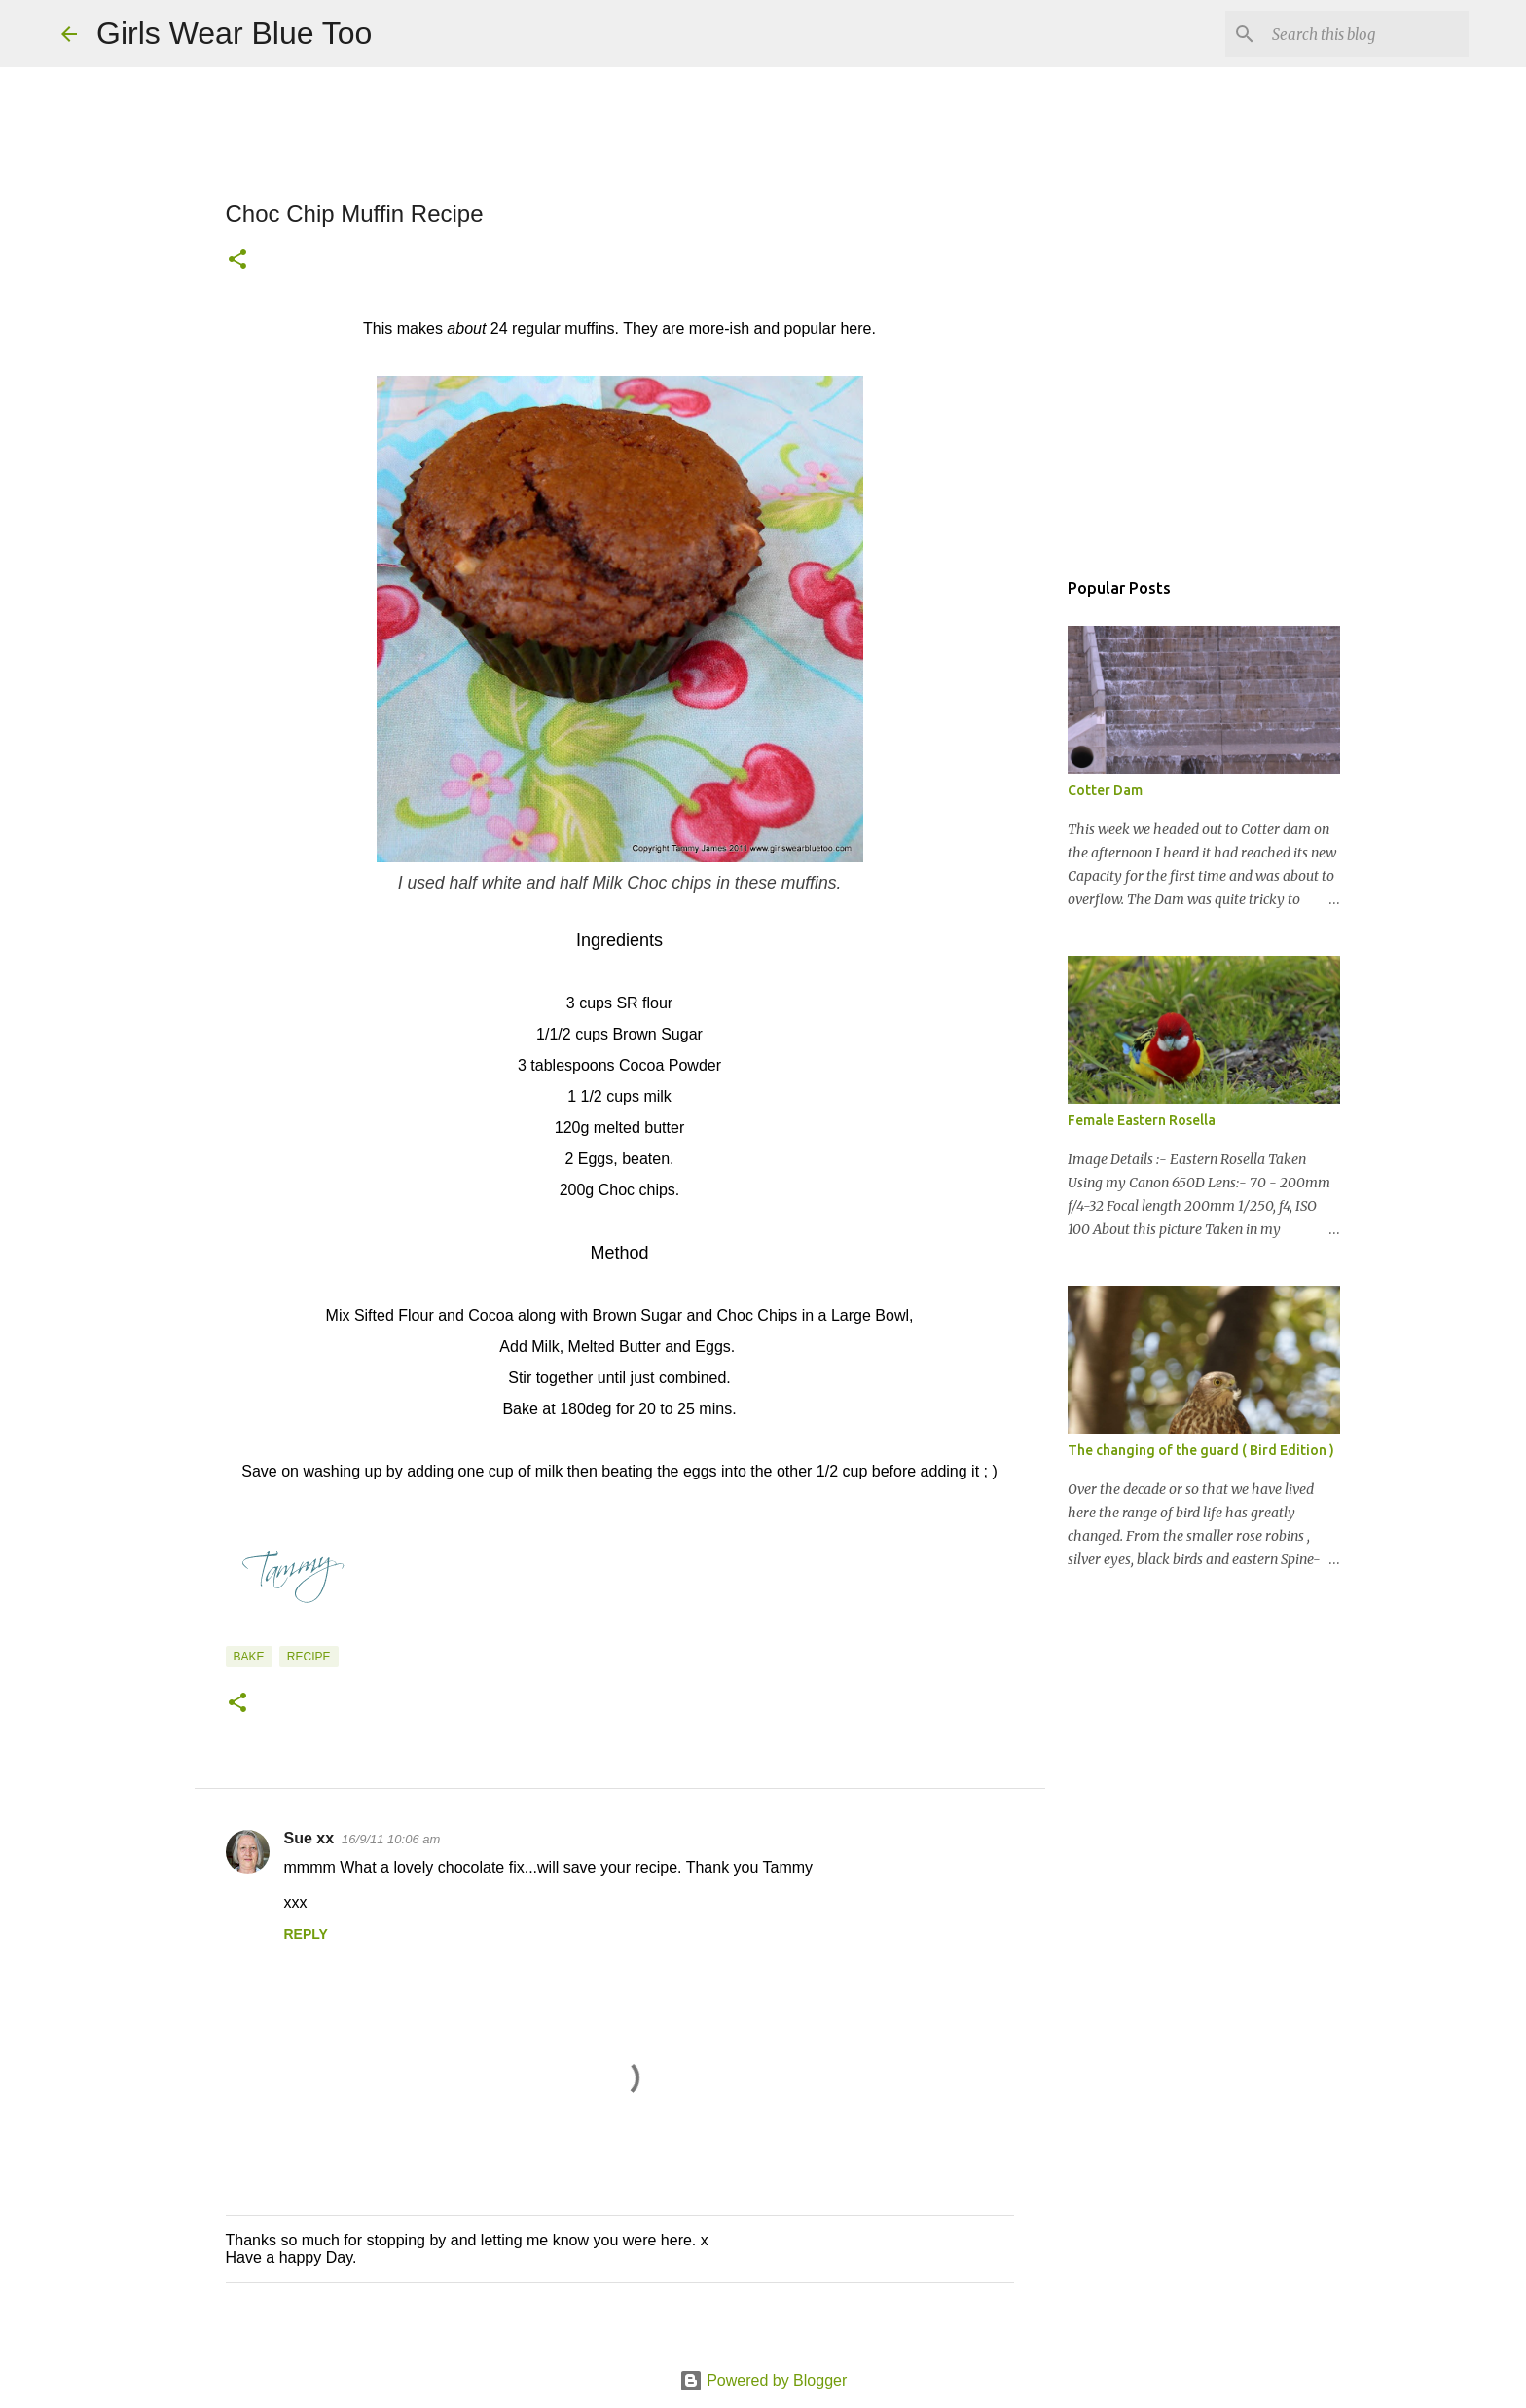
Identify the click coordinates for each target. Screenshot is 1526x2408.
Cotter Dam (1105, 790)
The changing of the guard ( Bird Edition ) (1201, 1450)
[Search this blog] (1366, 34)
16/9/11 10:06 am (391, 1839)
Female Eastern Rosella (1142, 1120)
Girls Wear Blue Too (234, 33)
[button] (237, 260)
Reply (306, 1934)
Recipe (309, 1656)
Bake (249, 1656)
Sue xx (309, 1838)
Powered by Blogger (763, 2380)
